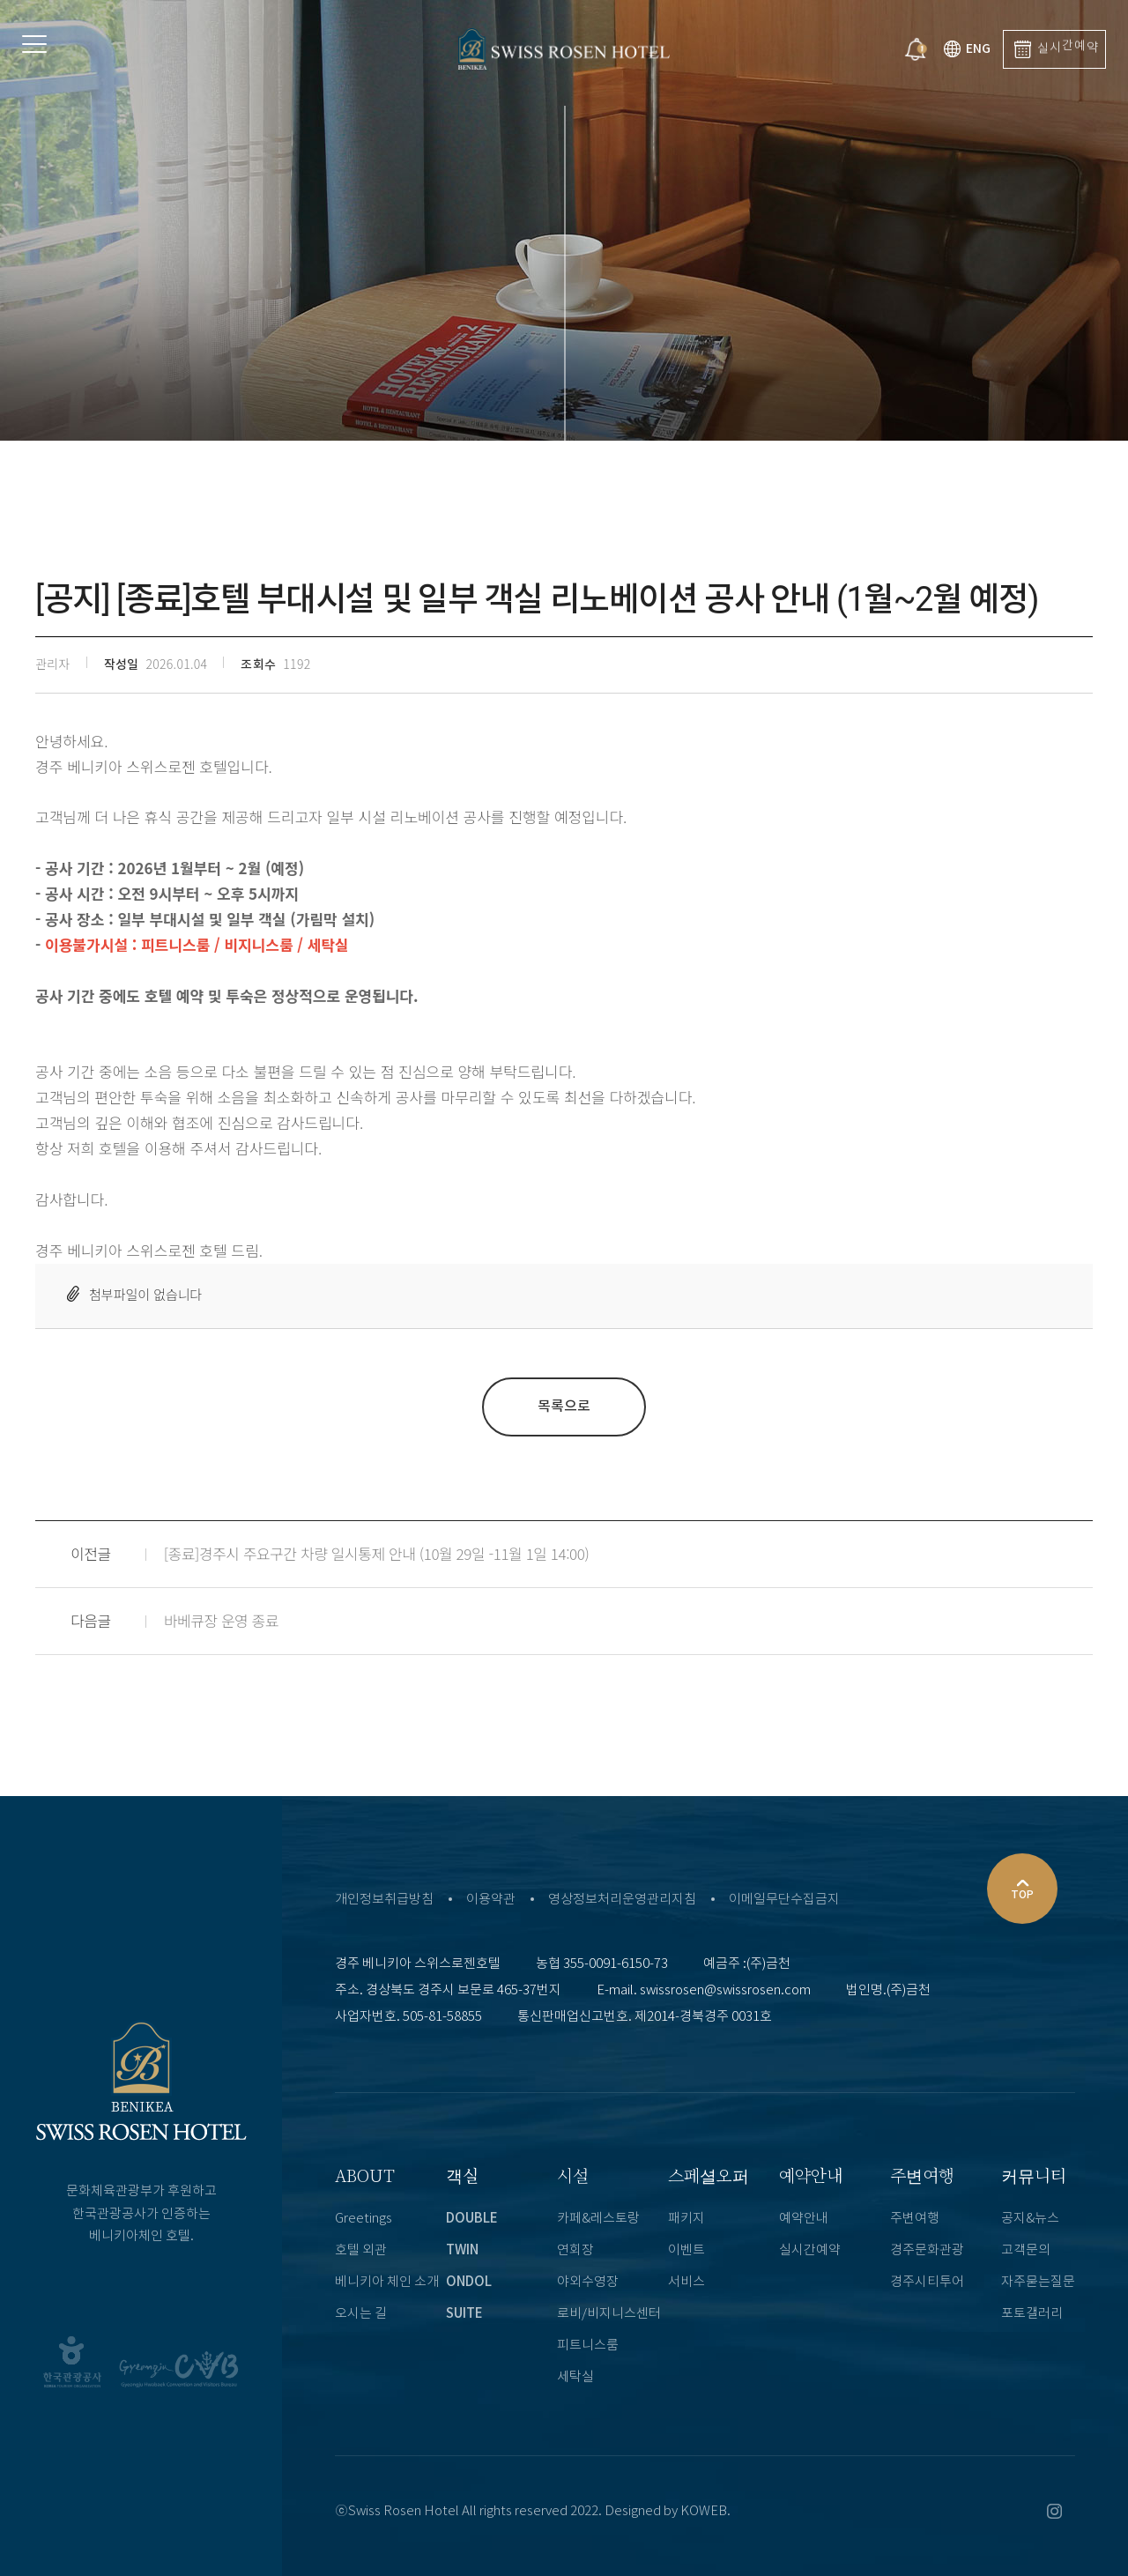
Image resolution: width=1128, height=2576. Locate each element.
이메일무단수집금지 (784, 1899)
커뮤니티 (1033, 2174)
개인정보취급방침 (384, 1899)
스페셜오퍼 (708, 2174)
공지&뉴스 (1030, 2218)
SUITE (464, 2313)
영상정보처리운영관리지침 (622, 1899)
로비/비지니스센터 (609, 2313)
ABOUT (365, 2174)
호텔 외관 (361, 2250)
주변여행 (922, 2174)
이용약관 (491, 1899)
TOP (1022, 1887)
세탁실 (575, 2377)
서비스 (686, 2282)
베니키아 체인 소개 (387, 2282)
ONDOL (469, 2282)
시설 (573, 2174)
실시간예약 (810, 2250)
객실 (462, 2174)
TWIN (462, 2250)
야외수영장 (588, 2282)
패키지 (686, 2218)
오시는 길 (361, 2313)
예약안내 (810, 2174)
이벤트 (686, 2250)
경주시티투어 (927, 2282)
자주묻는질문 (1038, 2282)
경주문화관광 (927, 2250)
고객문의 (1025, 2250)
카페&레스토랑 (598, 2218)
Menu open (96, 54)
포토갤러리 (1032, 2313)
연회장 (575, 2250)
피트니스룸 (588, 2345)
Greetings (363, 2218)
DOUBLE (472, 2218)
